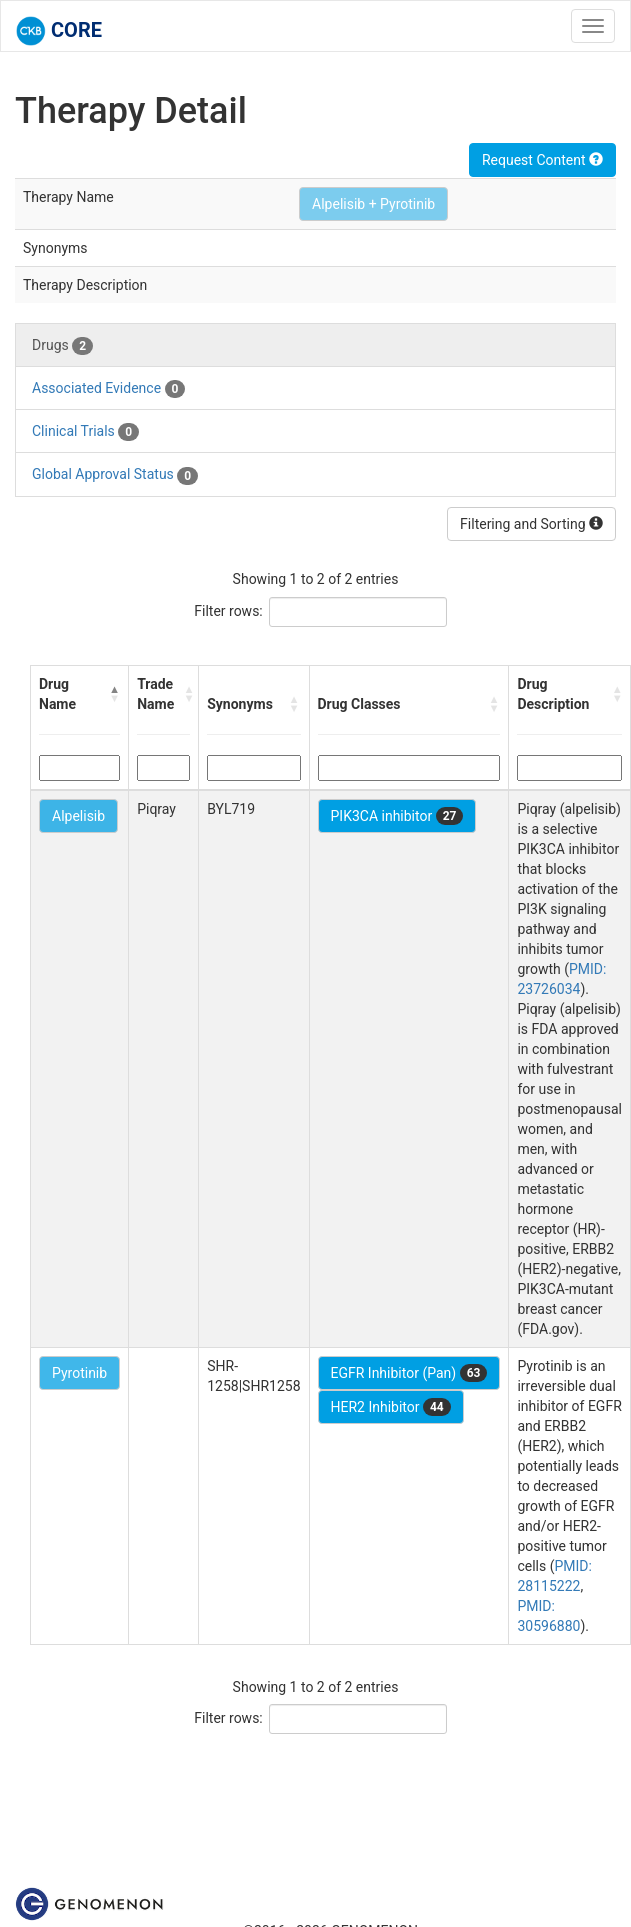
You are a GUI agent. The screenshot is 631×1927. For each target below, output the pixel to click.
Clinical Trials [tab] (85, 432)
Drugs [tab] (62, 346)
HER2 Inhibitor (391, 1407)
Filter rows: (228, 611)
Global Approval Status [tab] (115, 475)
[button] (114, 694)
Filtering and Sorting (531, 524)
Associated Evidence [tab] (108, 389)
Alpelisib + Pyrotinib (373, 204)
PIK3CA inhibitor (397, 816)
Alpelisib (78, 816)
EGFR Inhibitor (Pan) (409, 1373)
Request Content (542, 160)
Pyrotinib (79, 1373)
